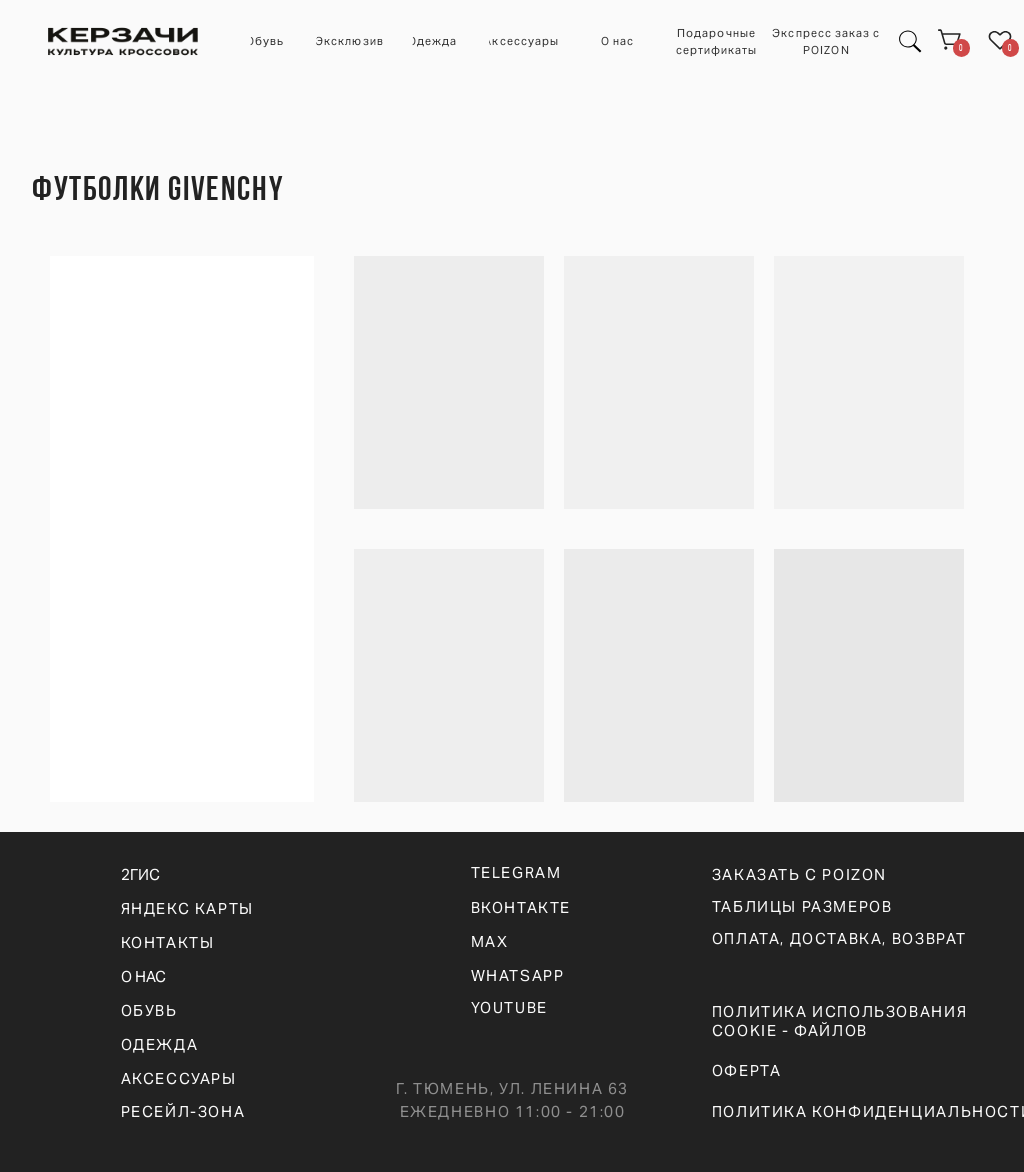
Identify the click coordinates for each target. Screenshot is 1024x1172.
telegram (516, 872)
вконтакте (521, 907)
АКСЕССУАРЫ (179, 1078)
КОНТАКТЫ (168, 942)
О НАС (143, 976)
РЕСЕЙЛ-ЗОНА (183, 1111)
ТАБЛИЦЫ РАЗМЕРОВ (802, 906)
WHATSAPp (518, 975)
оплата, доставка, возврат (839, 938)
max (490, 941)
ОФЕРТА (747, 1070)
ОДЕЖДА (160, 1044)
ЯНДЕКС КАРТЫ (187, 908)
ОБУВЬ (149, 1010)
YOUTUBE (509, 1007)
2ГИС (140, 874)
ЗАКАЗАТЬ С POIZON (799, 874)
